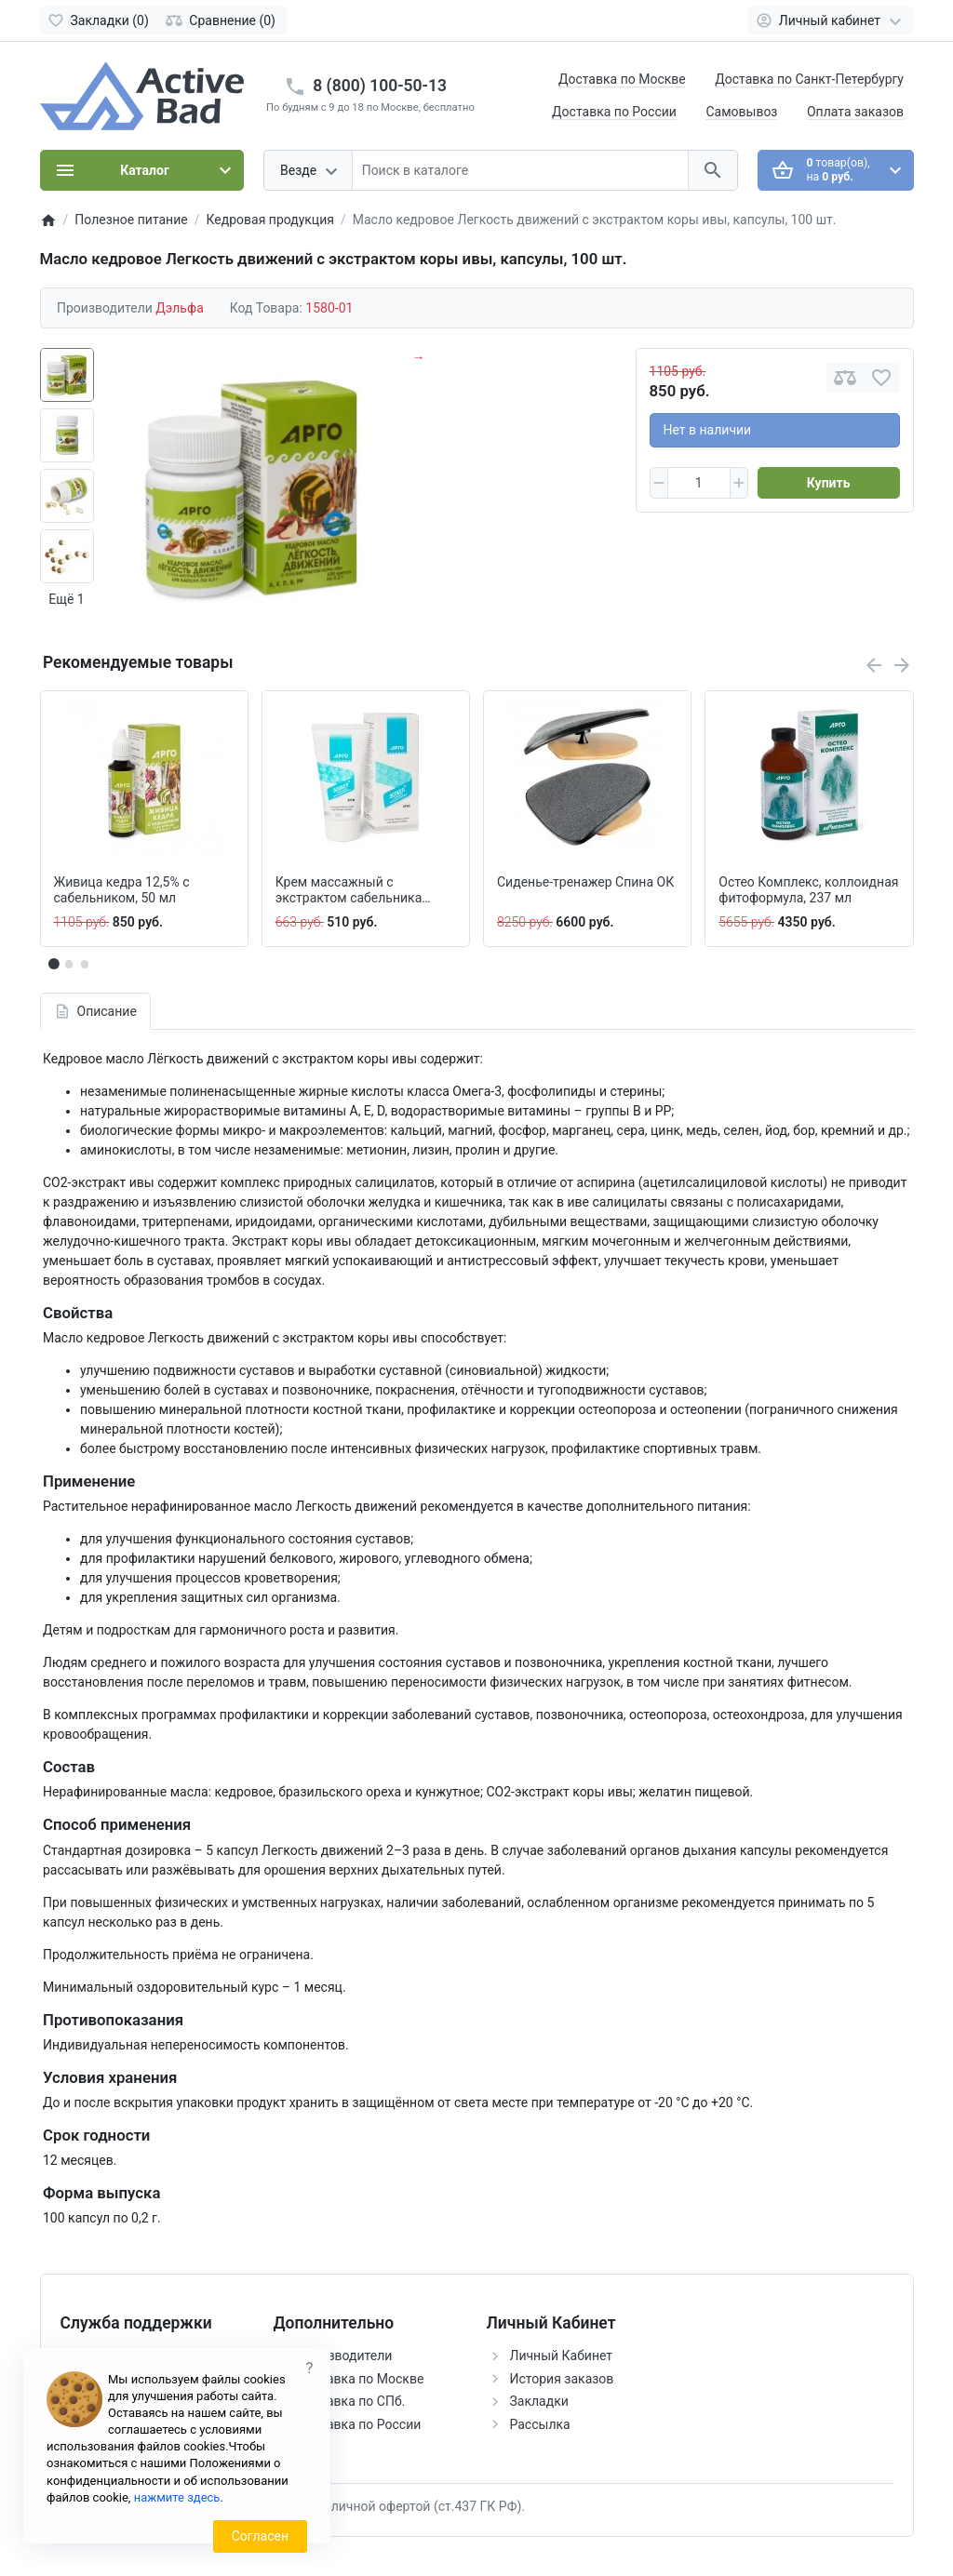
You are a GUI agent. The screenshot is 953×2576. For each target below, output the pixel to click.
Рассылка (540, 2424)
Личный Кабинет (561, 2355)
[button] (69, 964)
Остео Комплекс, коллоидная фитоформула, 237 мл (808, 889)
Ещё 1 (66, 599)
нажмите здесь (177, 2497)
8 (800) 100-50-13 (380, 85)
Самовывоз (741, 111)
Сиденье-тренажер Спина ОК (585, 881)
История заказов (562, 2378)
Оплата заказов (855, 111)
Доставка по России (614, 111)
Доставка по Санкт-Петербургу (809, 79)
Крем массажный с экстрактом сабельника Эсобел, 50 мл (349, 890)
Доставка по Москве (622, 79)
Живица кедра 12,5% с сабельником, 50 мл (122, 889)
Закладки (539, 2401)
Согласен (260, 2536)
